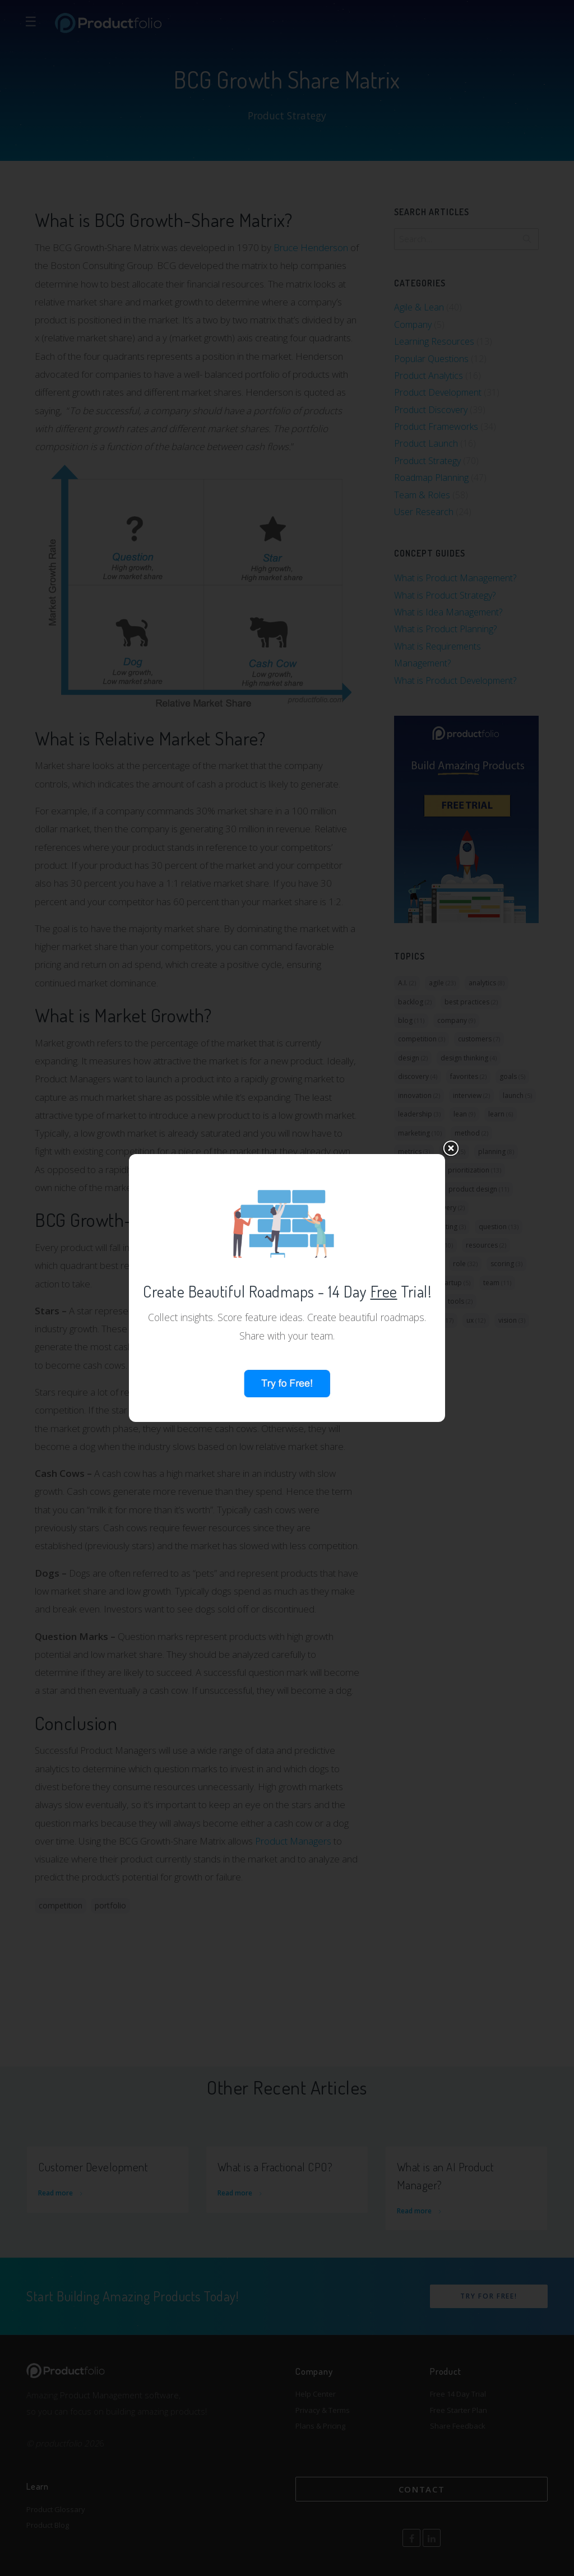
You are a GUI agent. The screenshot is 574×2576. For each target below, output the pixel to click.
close (450, 1034)
